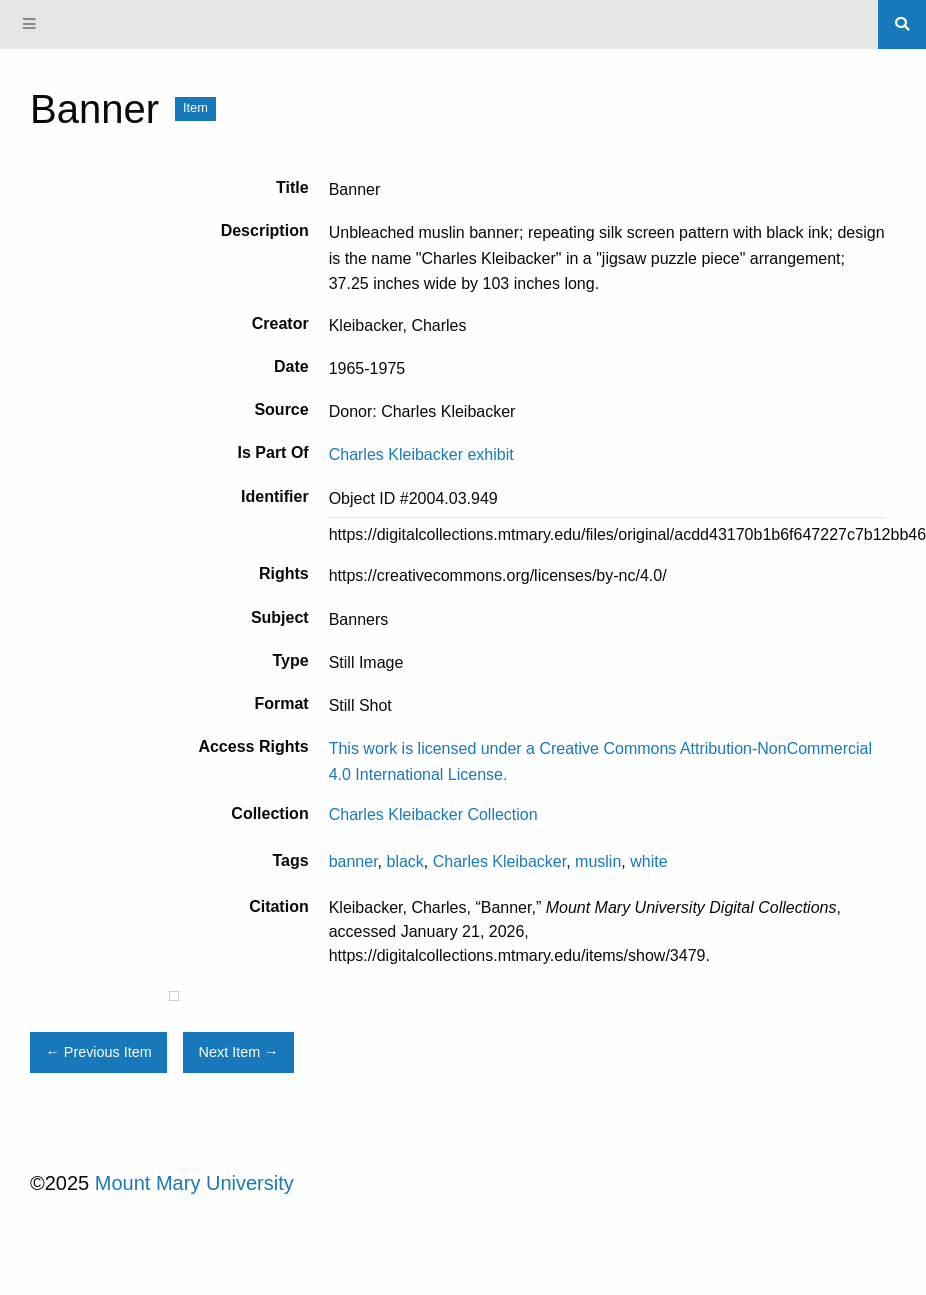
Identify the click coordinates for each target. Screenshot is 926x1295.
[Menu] (30, 24)
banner (353, 861)
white (648, 861)
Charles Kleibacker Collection (433, 814)
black (405, 861)
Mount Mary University (194, 1183)
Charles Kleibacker (499, 861)
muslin (598, 861)
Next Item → (239, 1052)
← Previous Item (98, 1052)
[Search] (902, 24)
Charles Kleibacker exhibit (421, 454)
